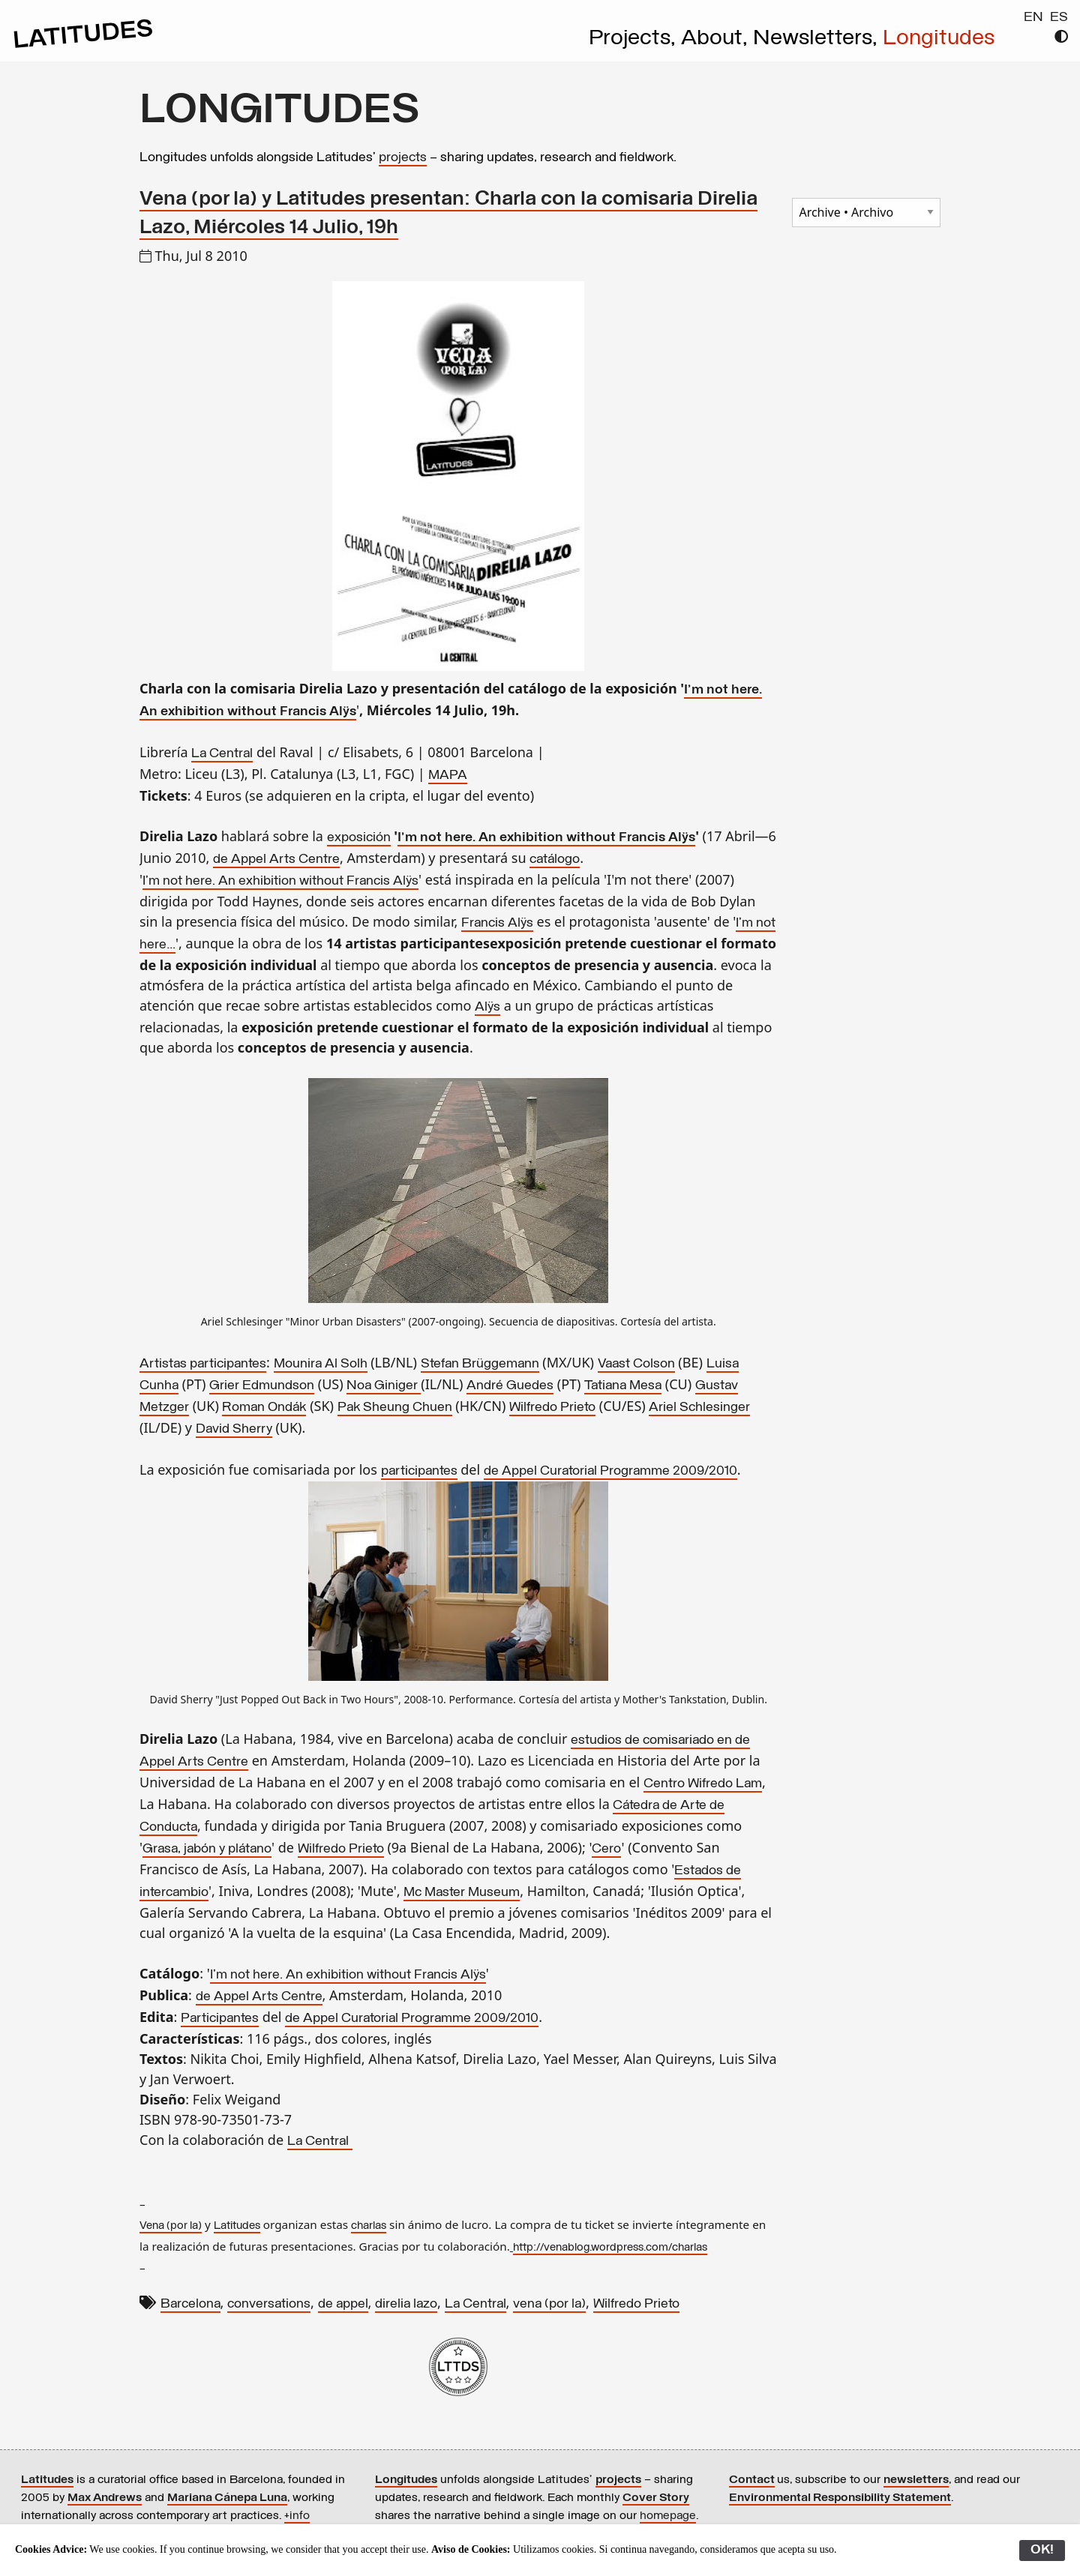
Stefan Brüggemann (480, 1364)
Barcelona (190, 2304)
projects (403, 158)
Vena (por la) (171, 2226)
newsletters (916, 2480)
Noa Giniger (382, 1386)
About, (717, 39)
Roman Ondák (264, 1407)
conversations (268, 2304)
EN (1033, 17)
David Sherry (234, 1429)
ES (1059, 17)
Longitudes (938, 39)
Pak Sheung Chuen (395, 1407)
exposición (359, 838)
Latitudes (237, 2226)
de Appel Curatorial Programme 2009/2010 (610, 1471)
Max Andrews (105, 2498)
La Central (222, 754)
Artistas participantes (203, 1364)
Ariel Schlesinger (699, 1407)
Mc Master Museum (462, 1893)
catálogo (555, 859)
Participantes (220, 2018)
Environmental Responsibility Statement (840, 2498)
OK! (1042, 2550)
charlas (368, 2226)
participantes (419, 1471)
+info (297, 2516)
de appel (343, 2304)
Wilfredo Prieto (552, 1407)
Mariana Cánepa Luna (227, 2498)
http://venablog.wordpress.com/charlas (610, 2248)
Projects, (635, 39)
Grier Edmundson (261, 1386)
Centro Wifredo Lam (703, 1784)
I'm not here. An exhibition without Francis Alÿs (546, 838)
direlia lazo (406, 2304)
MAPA (447, 775)
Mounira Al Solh (321, 1364)
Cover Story (655, 2498)
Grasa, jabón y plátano (207, 1849)
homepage (668, 2516)
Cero (606, 1849)
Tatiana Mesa (623, 1386)
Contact (752, 2480)
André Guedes (510, 1386)
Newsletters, (818, 39)
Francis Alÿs (497, 923)
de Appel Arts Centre (276, 859)
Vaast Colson (636, 1364)
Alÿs (487, 1007)
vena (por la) (549, 2304)
